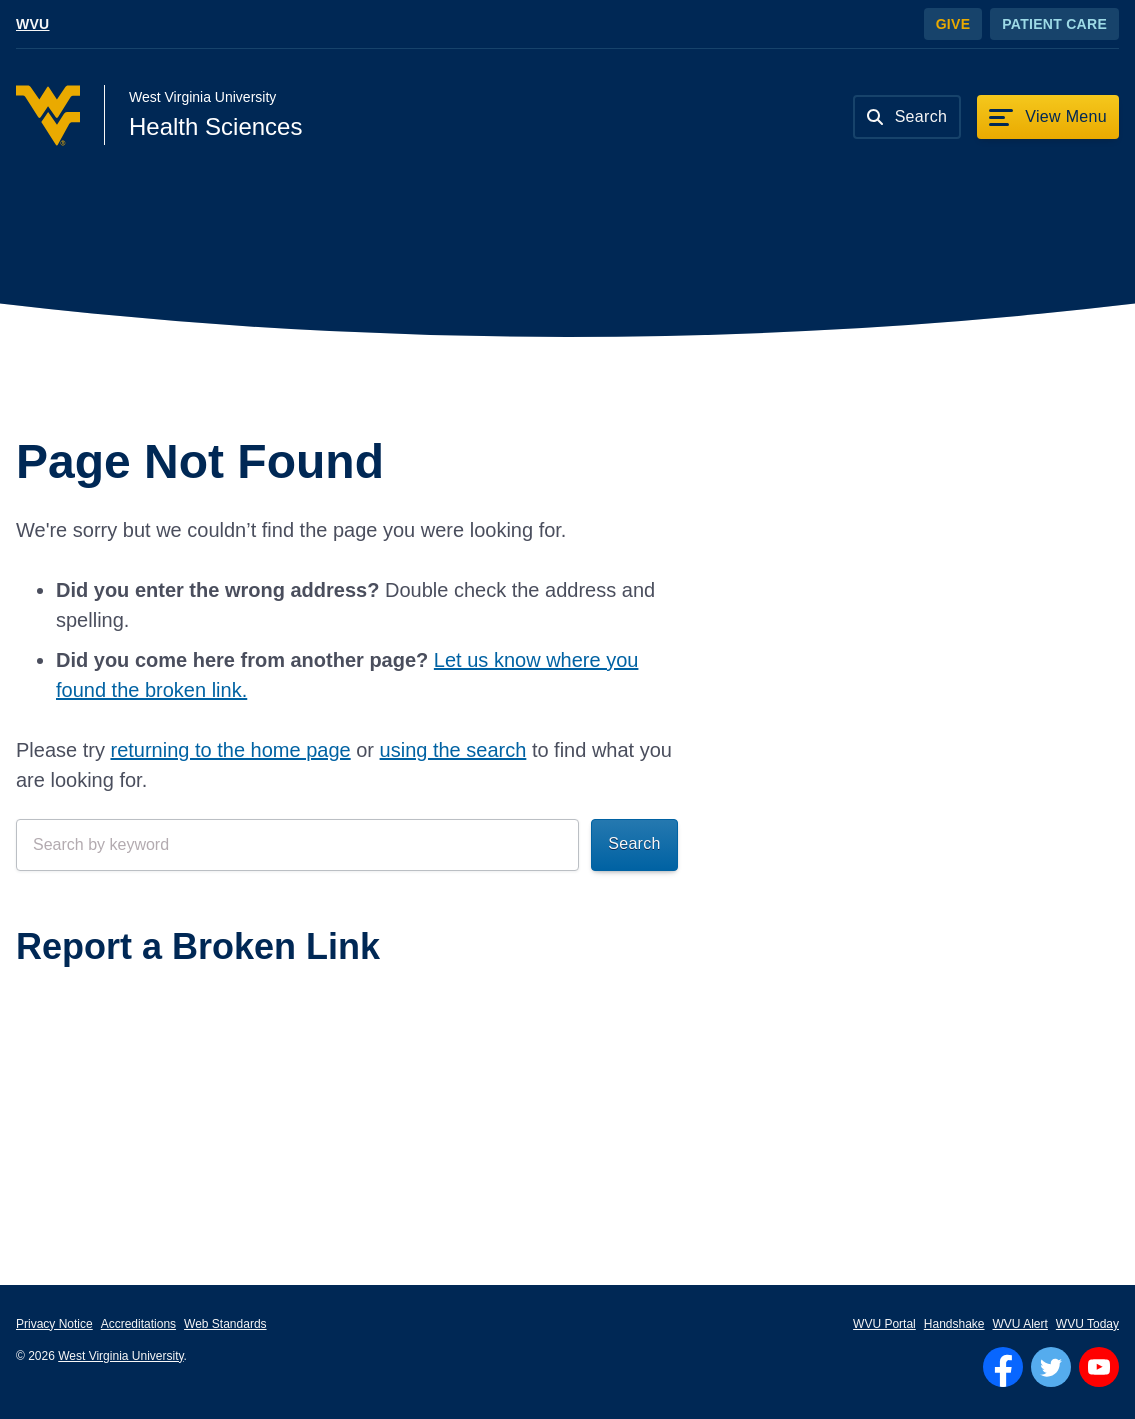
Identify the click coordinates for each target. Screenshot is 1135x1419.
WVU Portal (884, 1324)
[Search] (907, 117)
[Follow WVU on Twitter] (1051, 1367)
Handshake (954, 1324)
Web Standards (225, 1324)
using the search (453, 750)
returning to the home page (230, 750)
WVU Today (1087, 1324)
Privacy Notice (54, 1324)
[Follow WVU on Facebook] (1003, 1367)
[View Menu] (1048, 117)
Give (953, 24)
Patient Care (1054, 24)
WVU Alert (1020, 1324)
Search (634, 843)
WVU (33, 24)
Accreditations (138, 1324)
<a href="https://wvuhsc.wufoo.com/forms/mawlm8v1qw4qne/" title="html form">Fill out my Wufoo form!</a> (347, 1061)
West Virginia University (120, 1356)
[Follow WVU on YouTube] (1099, 1367)
